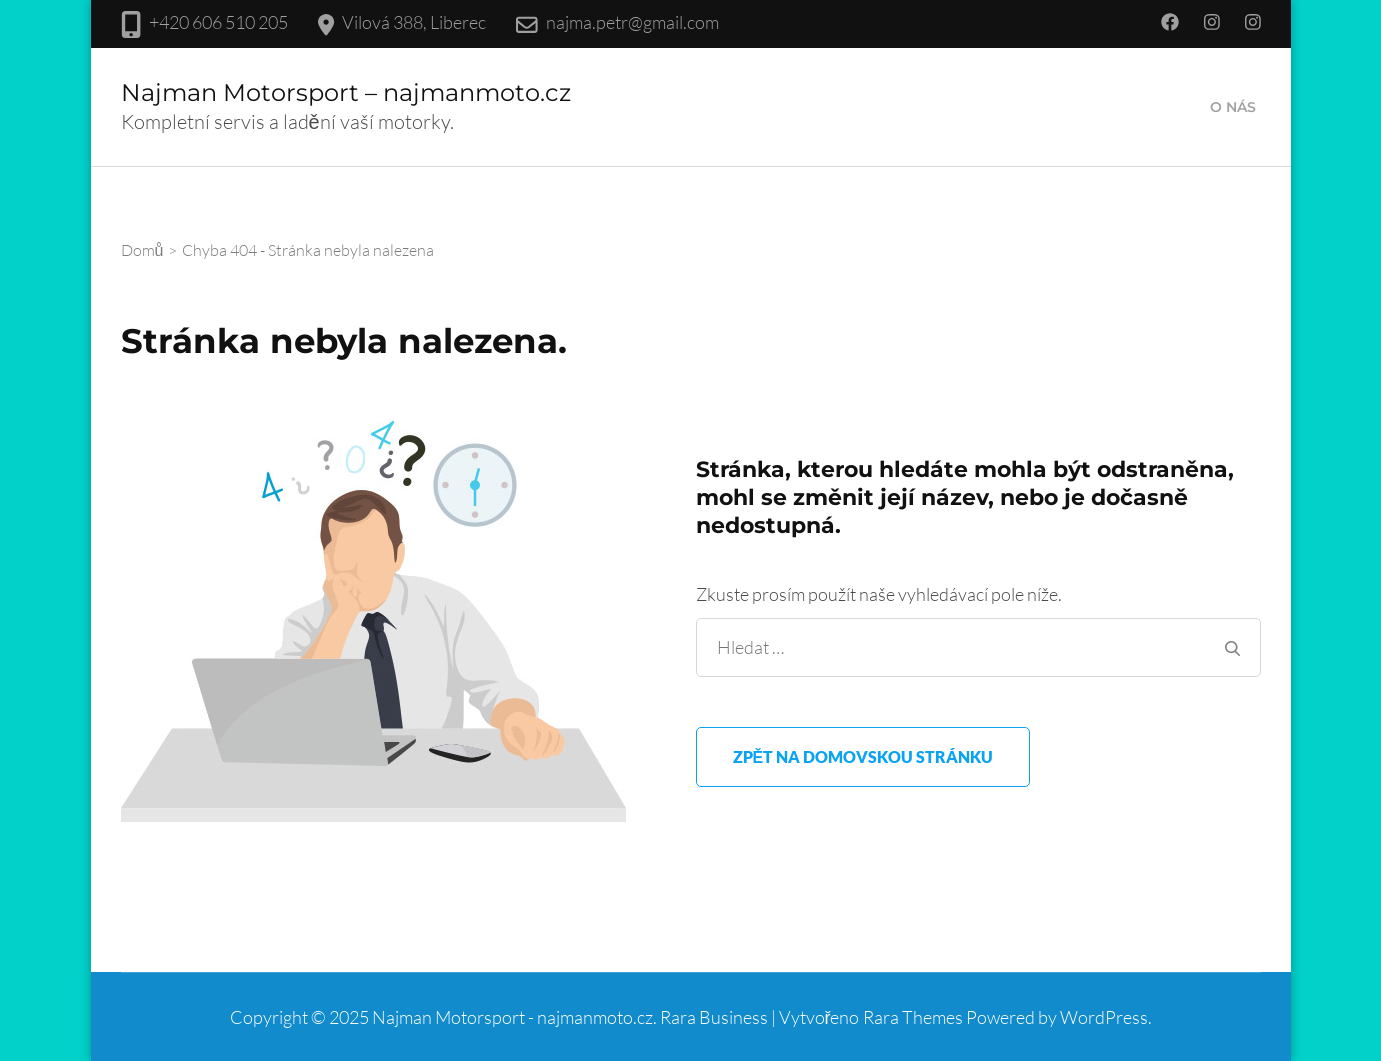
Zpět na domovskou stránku (863, 756)
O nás (1233, 107)
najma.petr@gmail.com (632, 22)
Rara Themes (913, 1017)
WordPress (1104, 1017)
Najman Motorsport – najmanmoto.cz (346, 92)
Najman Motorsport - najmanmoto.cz (512, 1017)
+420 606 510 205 (218, 22)
